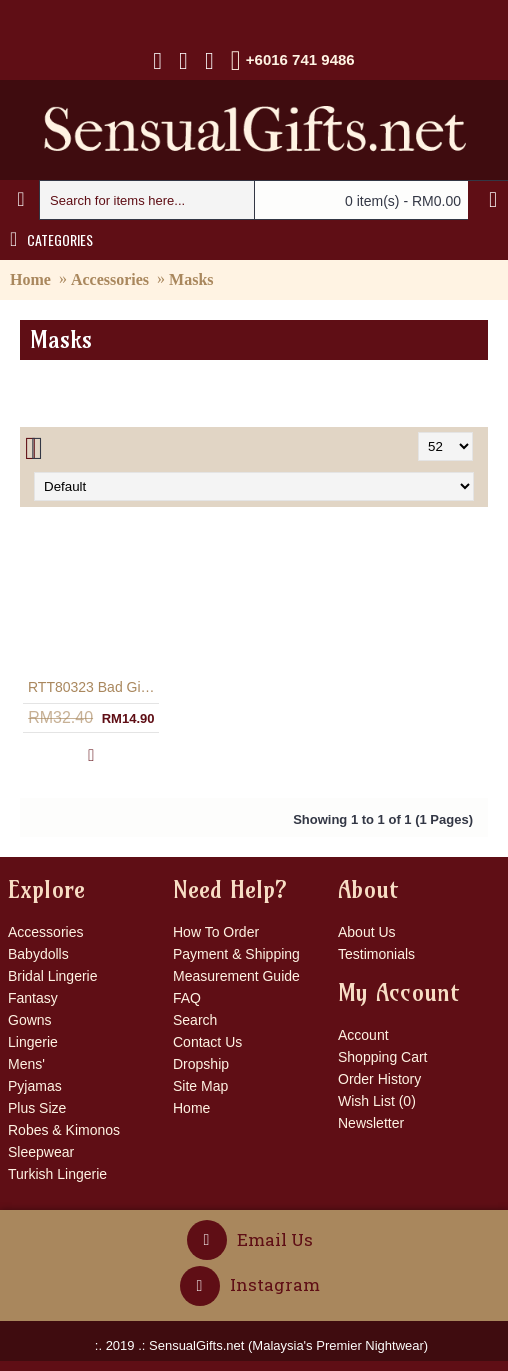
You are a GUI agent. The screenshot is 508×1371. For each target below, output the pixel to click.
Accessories (110, 279)
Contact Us (207, 1042)
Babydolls (38, 954)
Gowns (30, 1020)
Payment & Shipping (236, 954)
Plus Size (37, 1108)
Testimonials (376, 954)
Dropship (201, 1064)
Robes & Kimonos (64, 1130)
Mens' (26, 1064)
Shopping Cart (383, 1057)
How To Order (216, 932)
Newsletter (371, 1123)
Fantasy (33, 998)
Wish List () (377, 1101)
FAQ (187, 998)
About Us (367, 932)
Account (363, 1035)
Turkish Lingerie (57, 1174)
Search (195, 1020)
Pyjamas (35, 1086)
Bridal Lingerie (53, 976)
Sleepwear (41, 1152)
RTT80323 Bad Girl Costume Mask (95, 687)
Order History (379, 1079)
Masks (191, 279)
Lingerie (33, 1042)
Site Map (200, 1086)
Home (30, 279)
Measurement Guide (236, 976)
